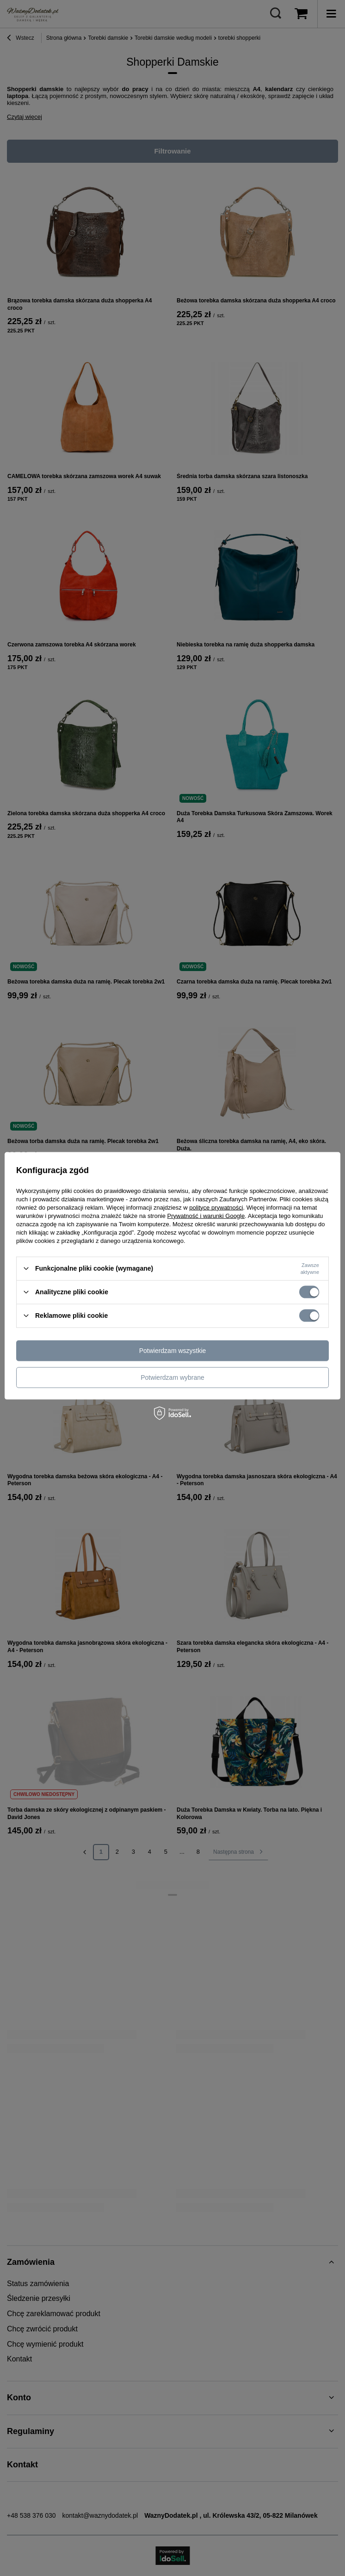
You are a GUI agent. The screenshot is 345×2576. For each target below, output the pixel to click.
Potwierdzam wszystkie (172, 1350)
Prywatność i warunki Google (206, 1215)
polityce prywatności (216, 1207)
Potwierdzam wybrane (172, 1377)
